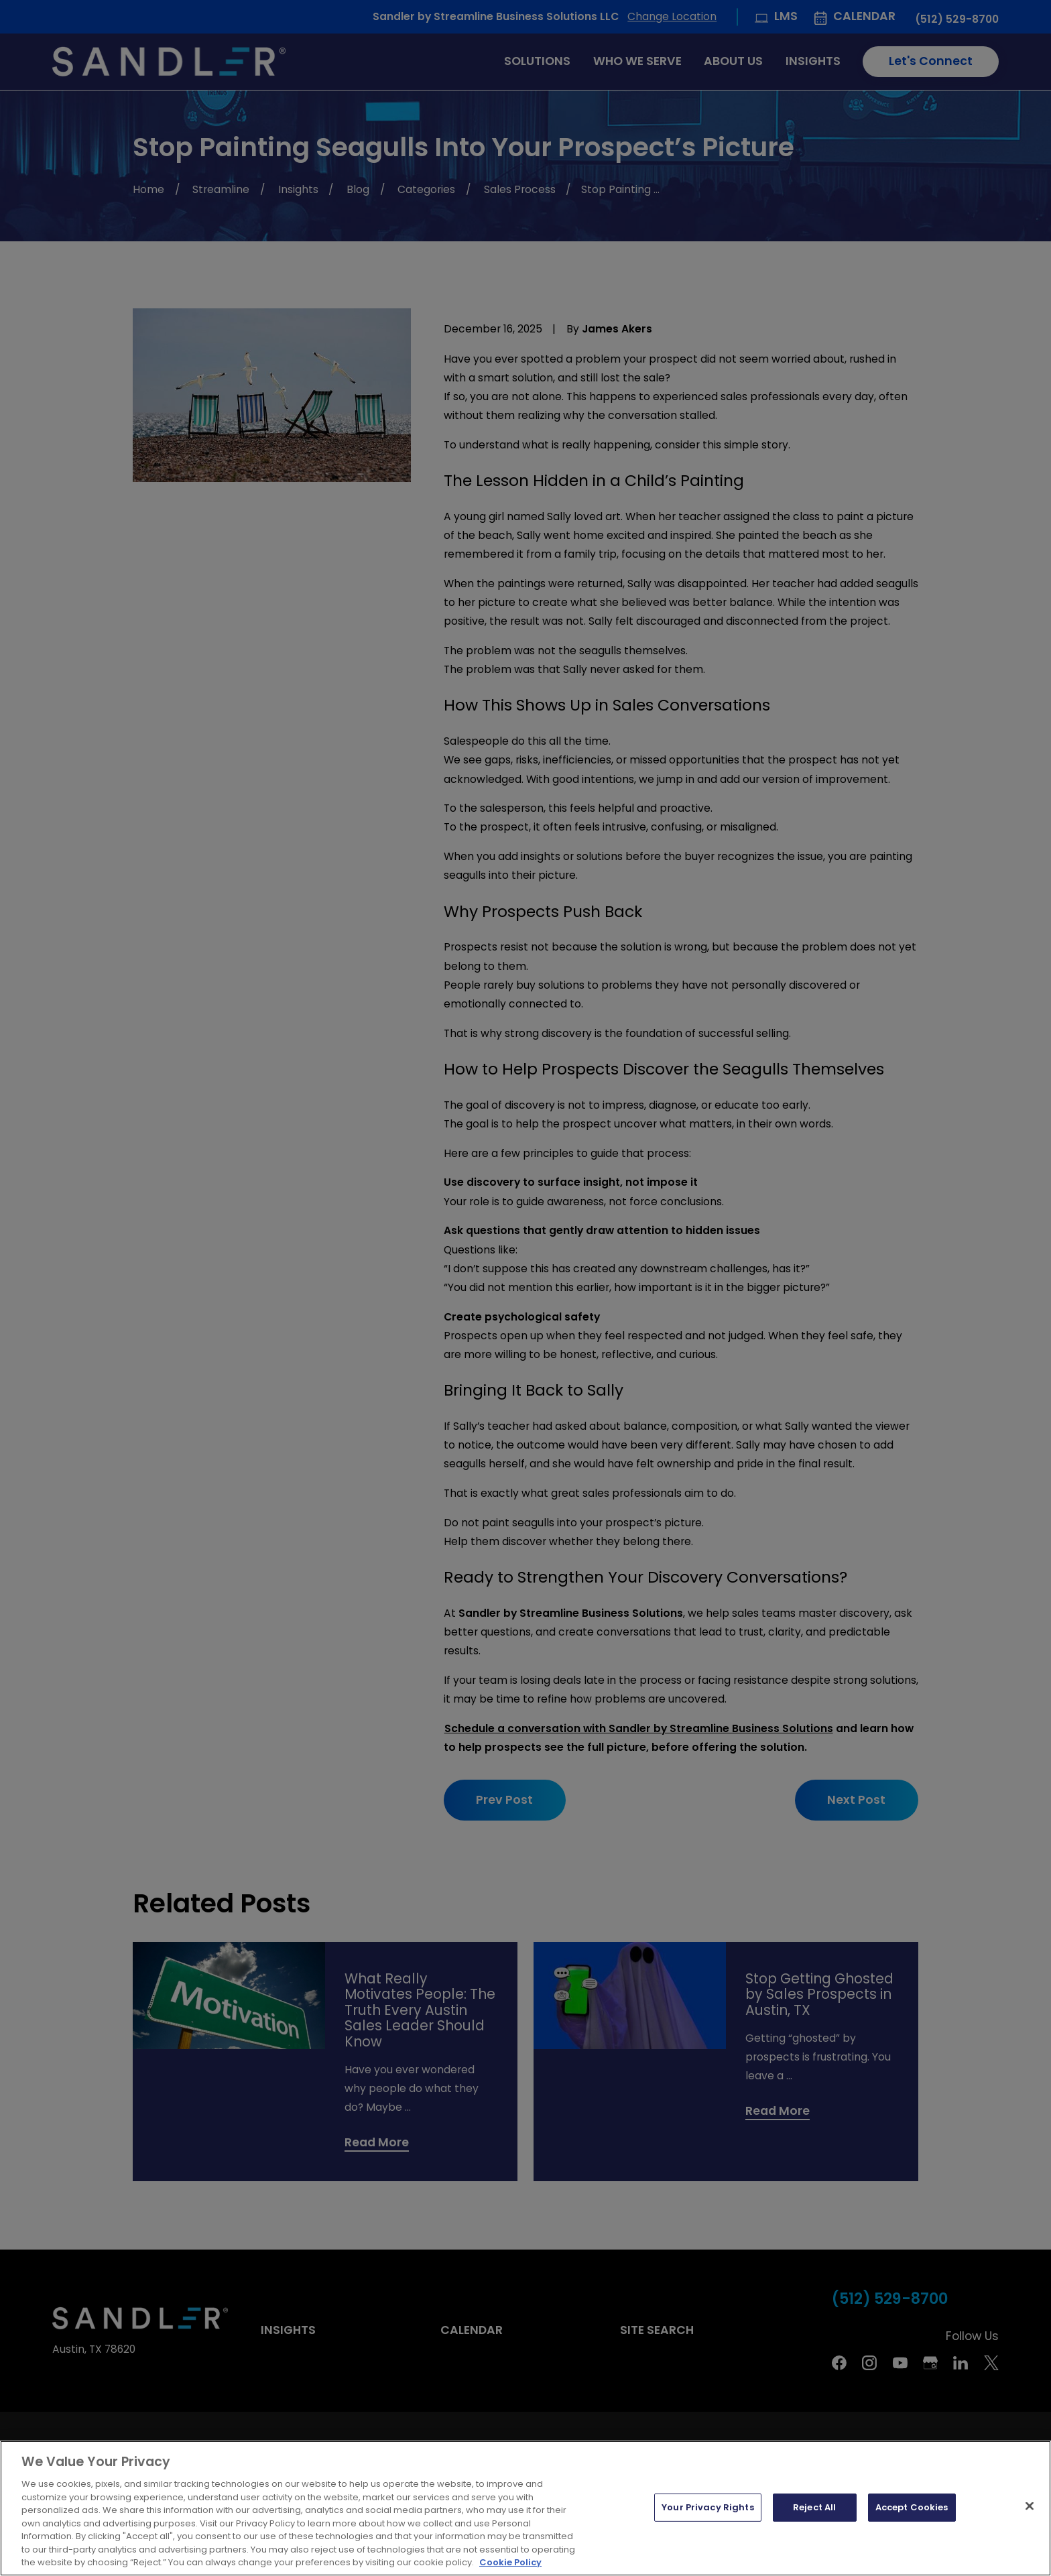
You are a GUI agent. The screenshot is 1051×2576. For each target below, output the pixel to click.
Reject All (814, 2507)
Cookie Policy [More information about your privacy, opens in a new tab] (510, 2562)
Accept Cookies (911, 2507)
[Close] (1029, 2506)
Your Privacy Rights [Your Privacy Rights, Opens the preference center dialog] (707, 2507)
